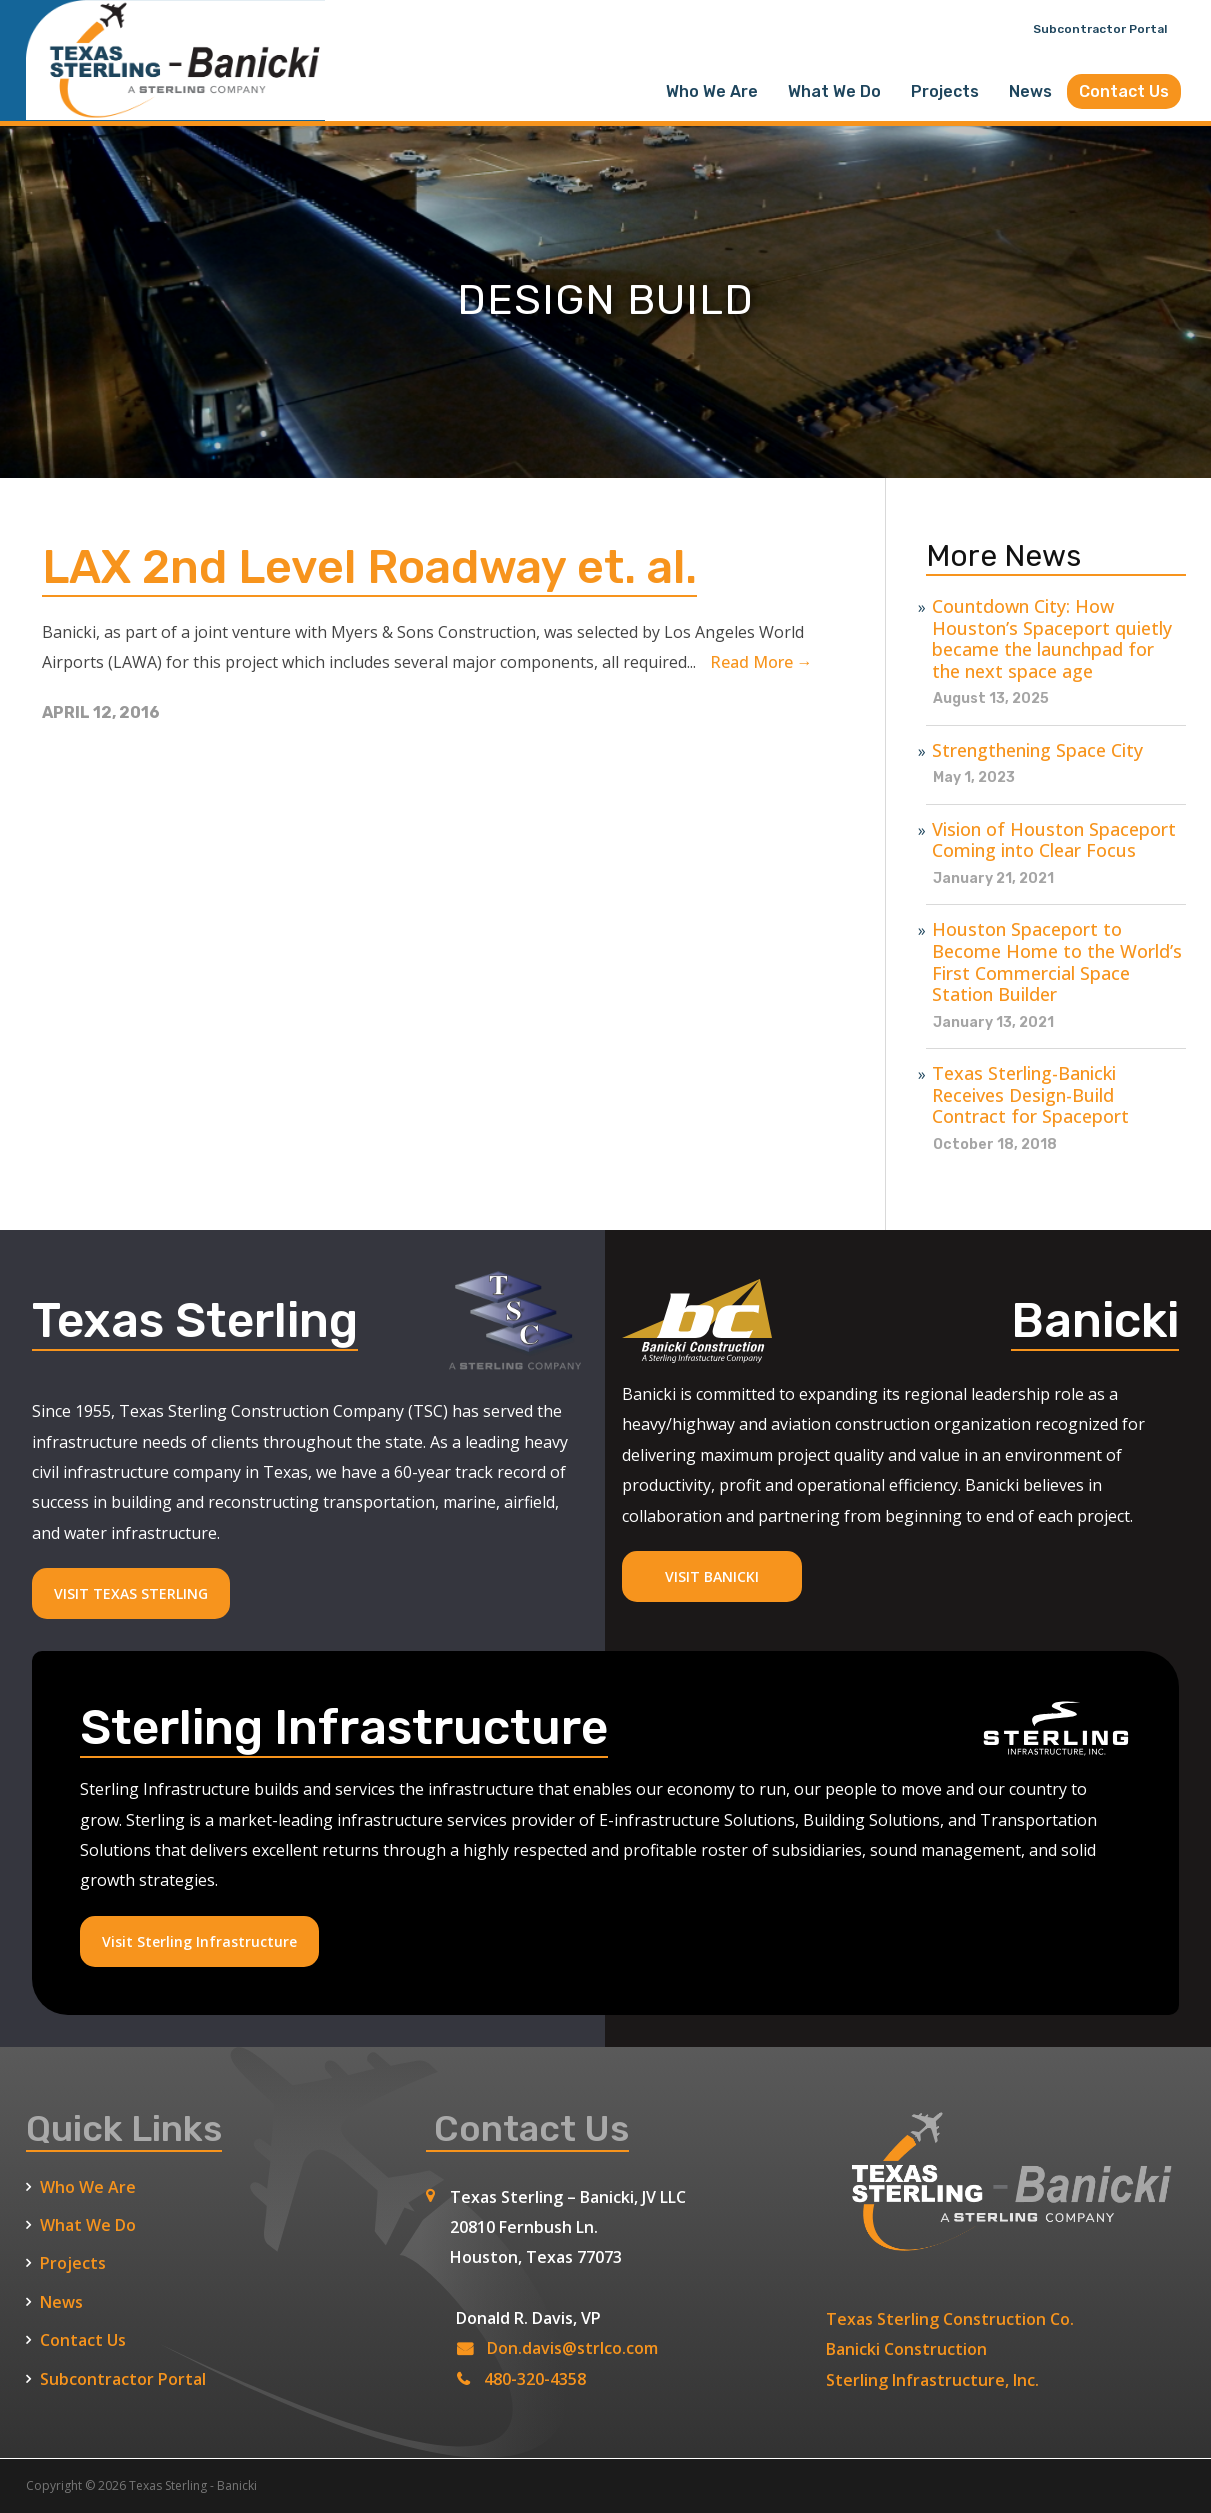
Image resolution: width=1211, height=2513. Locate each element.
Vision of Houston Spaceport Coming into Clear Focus (1054, 840)
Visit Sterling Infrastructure (199, 1941)
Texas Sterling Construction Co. (950, 2319)
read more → (761, 662)
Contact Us (1124, 91)
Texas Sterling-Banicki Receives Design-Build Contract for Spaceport (1030, 1095)
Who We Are (712, 91)
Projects (945, 91)
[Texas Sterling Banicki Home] (176, 110)
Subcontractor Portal (1100, 29)
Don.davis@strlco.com (572, 2348)
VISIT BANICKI (712, 1576)
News (1030, 91)
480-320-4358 (535, 2379)
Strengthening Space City (1037, 751)
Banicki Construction (906, 2349)
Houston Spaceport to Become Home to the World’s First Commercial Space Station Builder (1057, 962)
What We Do (834, 91)
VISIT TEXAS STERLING (131, 1593)
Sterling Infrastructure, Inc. (932, 2380)
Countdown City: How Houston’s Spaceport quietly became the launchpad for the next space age (1052, 639)
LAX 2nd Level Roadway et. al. (382, 566)
